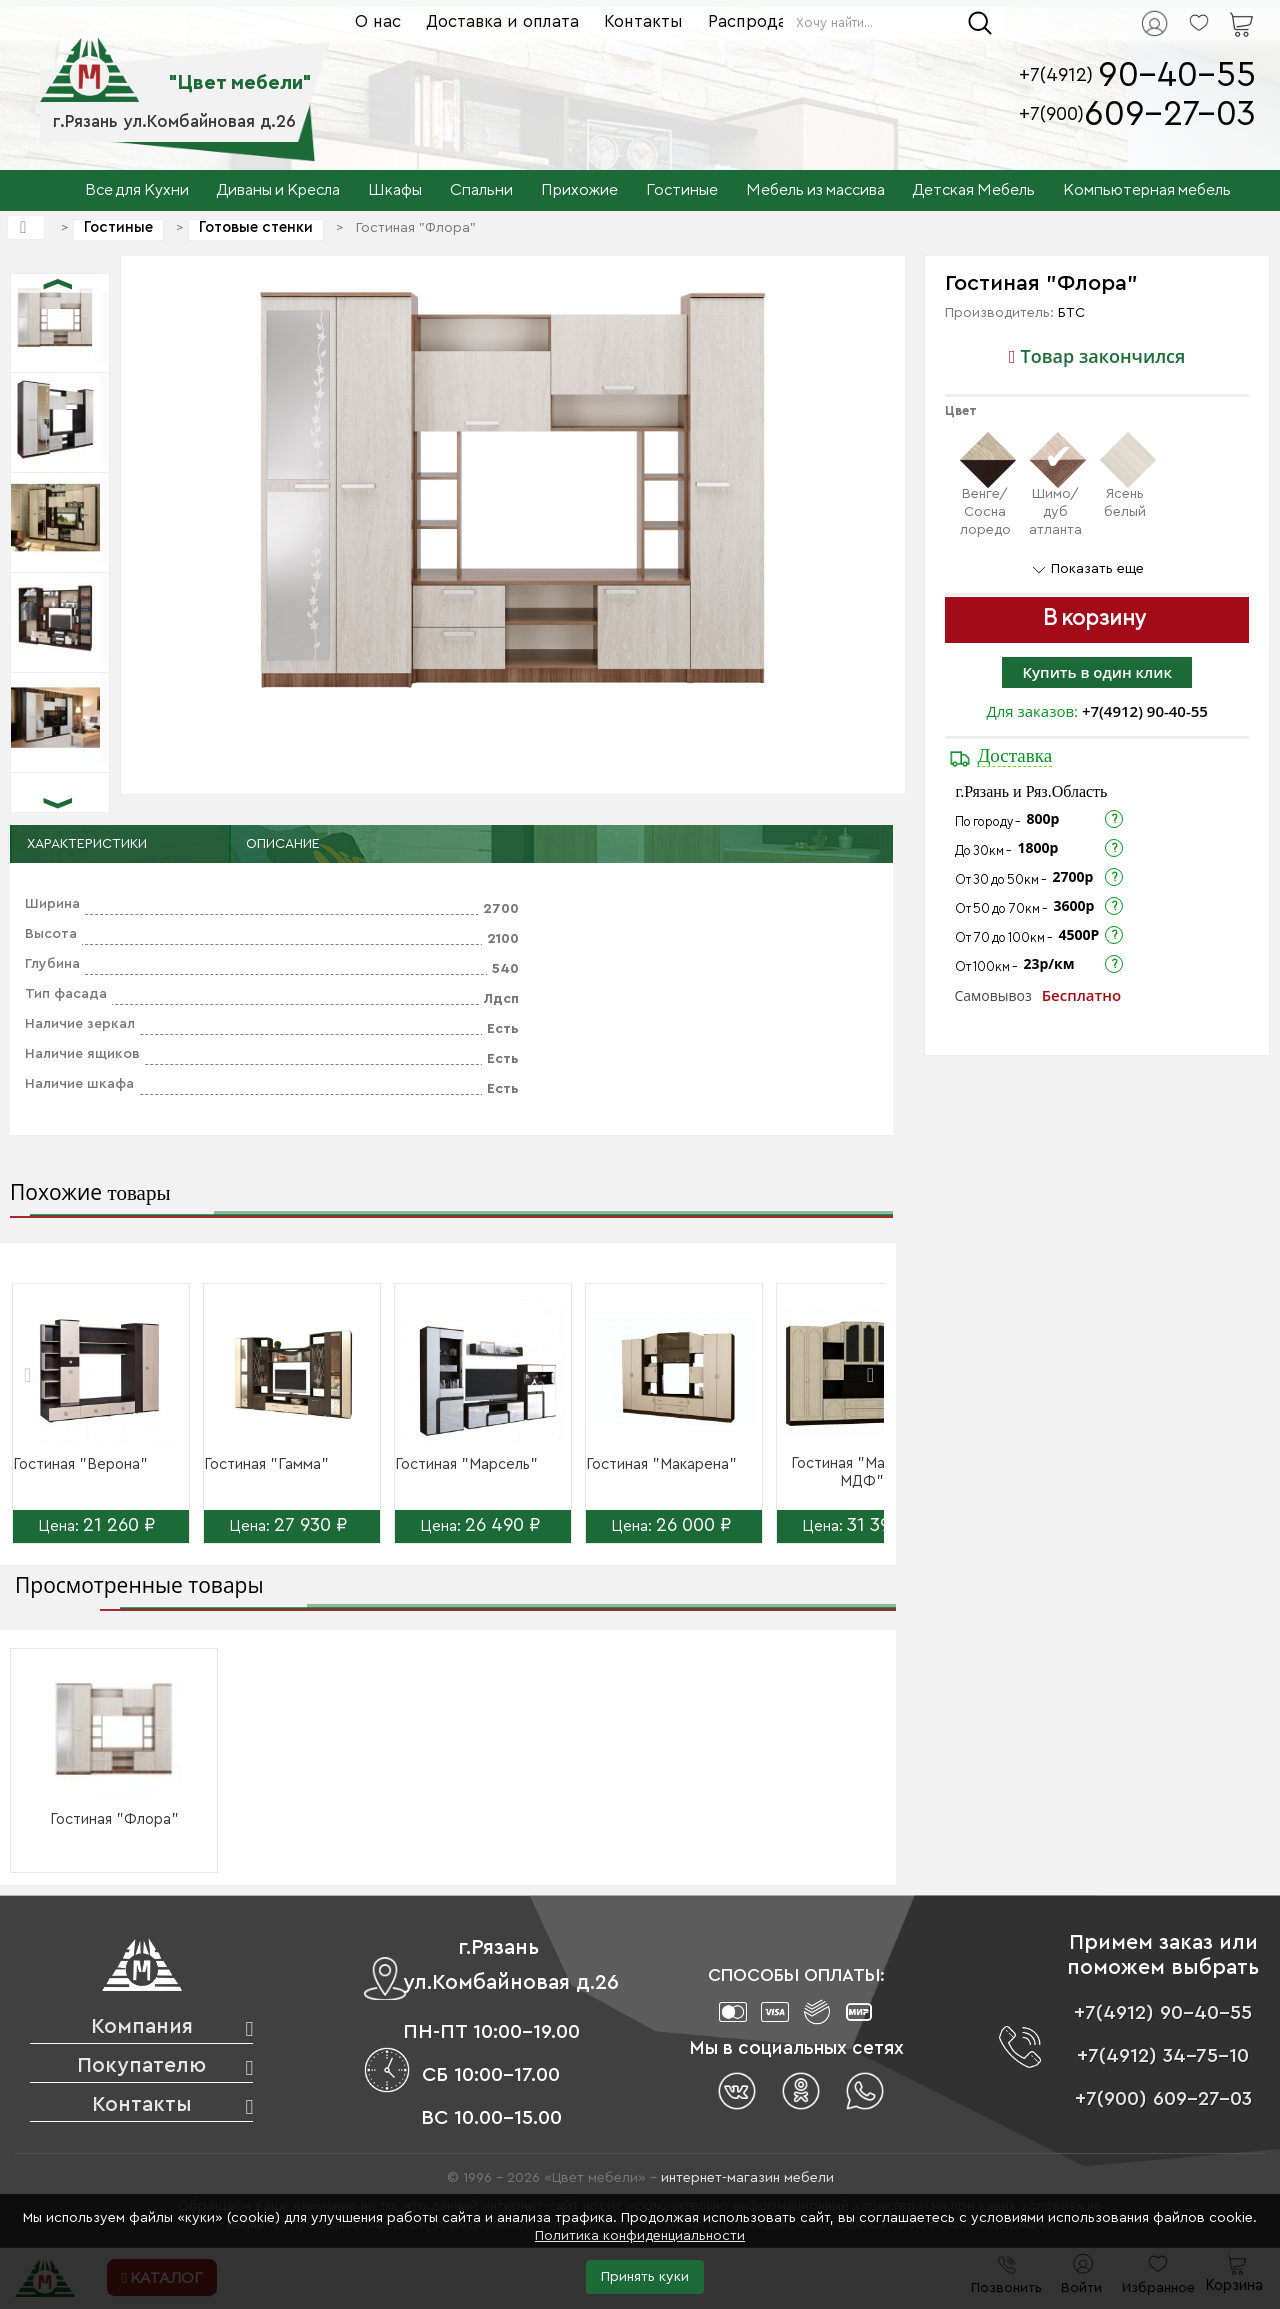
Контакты (643, 21)
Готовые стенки (256, 227)
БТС (1071, 313)
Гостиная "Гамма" (266, 1464)
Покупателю (141, 2065)
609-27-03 (1170, 114)
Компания (142, 2026)
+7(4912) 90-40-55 (1145, 711)
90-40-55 (1177, 75)
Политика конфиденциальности (640, 2236)
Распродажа (758, 21)
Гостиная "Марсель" (466, 1464)
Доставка (1014, 755)
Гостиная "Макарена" (661, 1464)
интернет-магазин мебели (747, 2178)
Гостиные (118, 227)
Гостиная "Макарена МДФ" (862, 1472)
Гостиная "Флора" (114, 1819)
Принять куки (645, 2277)
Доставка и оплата (502, 21)
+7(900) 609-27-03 (1163, 2099)
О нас (378, 21)
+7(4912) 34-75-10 (1163, 2056)
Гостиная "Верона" (80, 1464)
